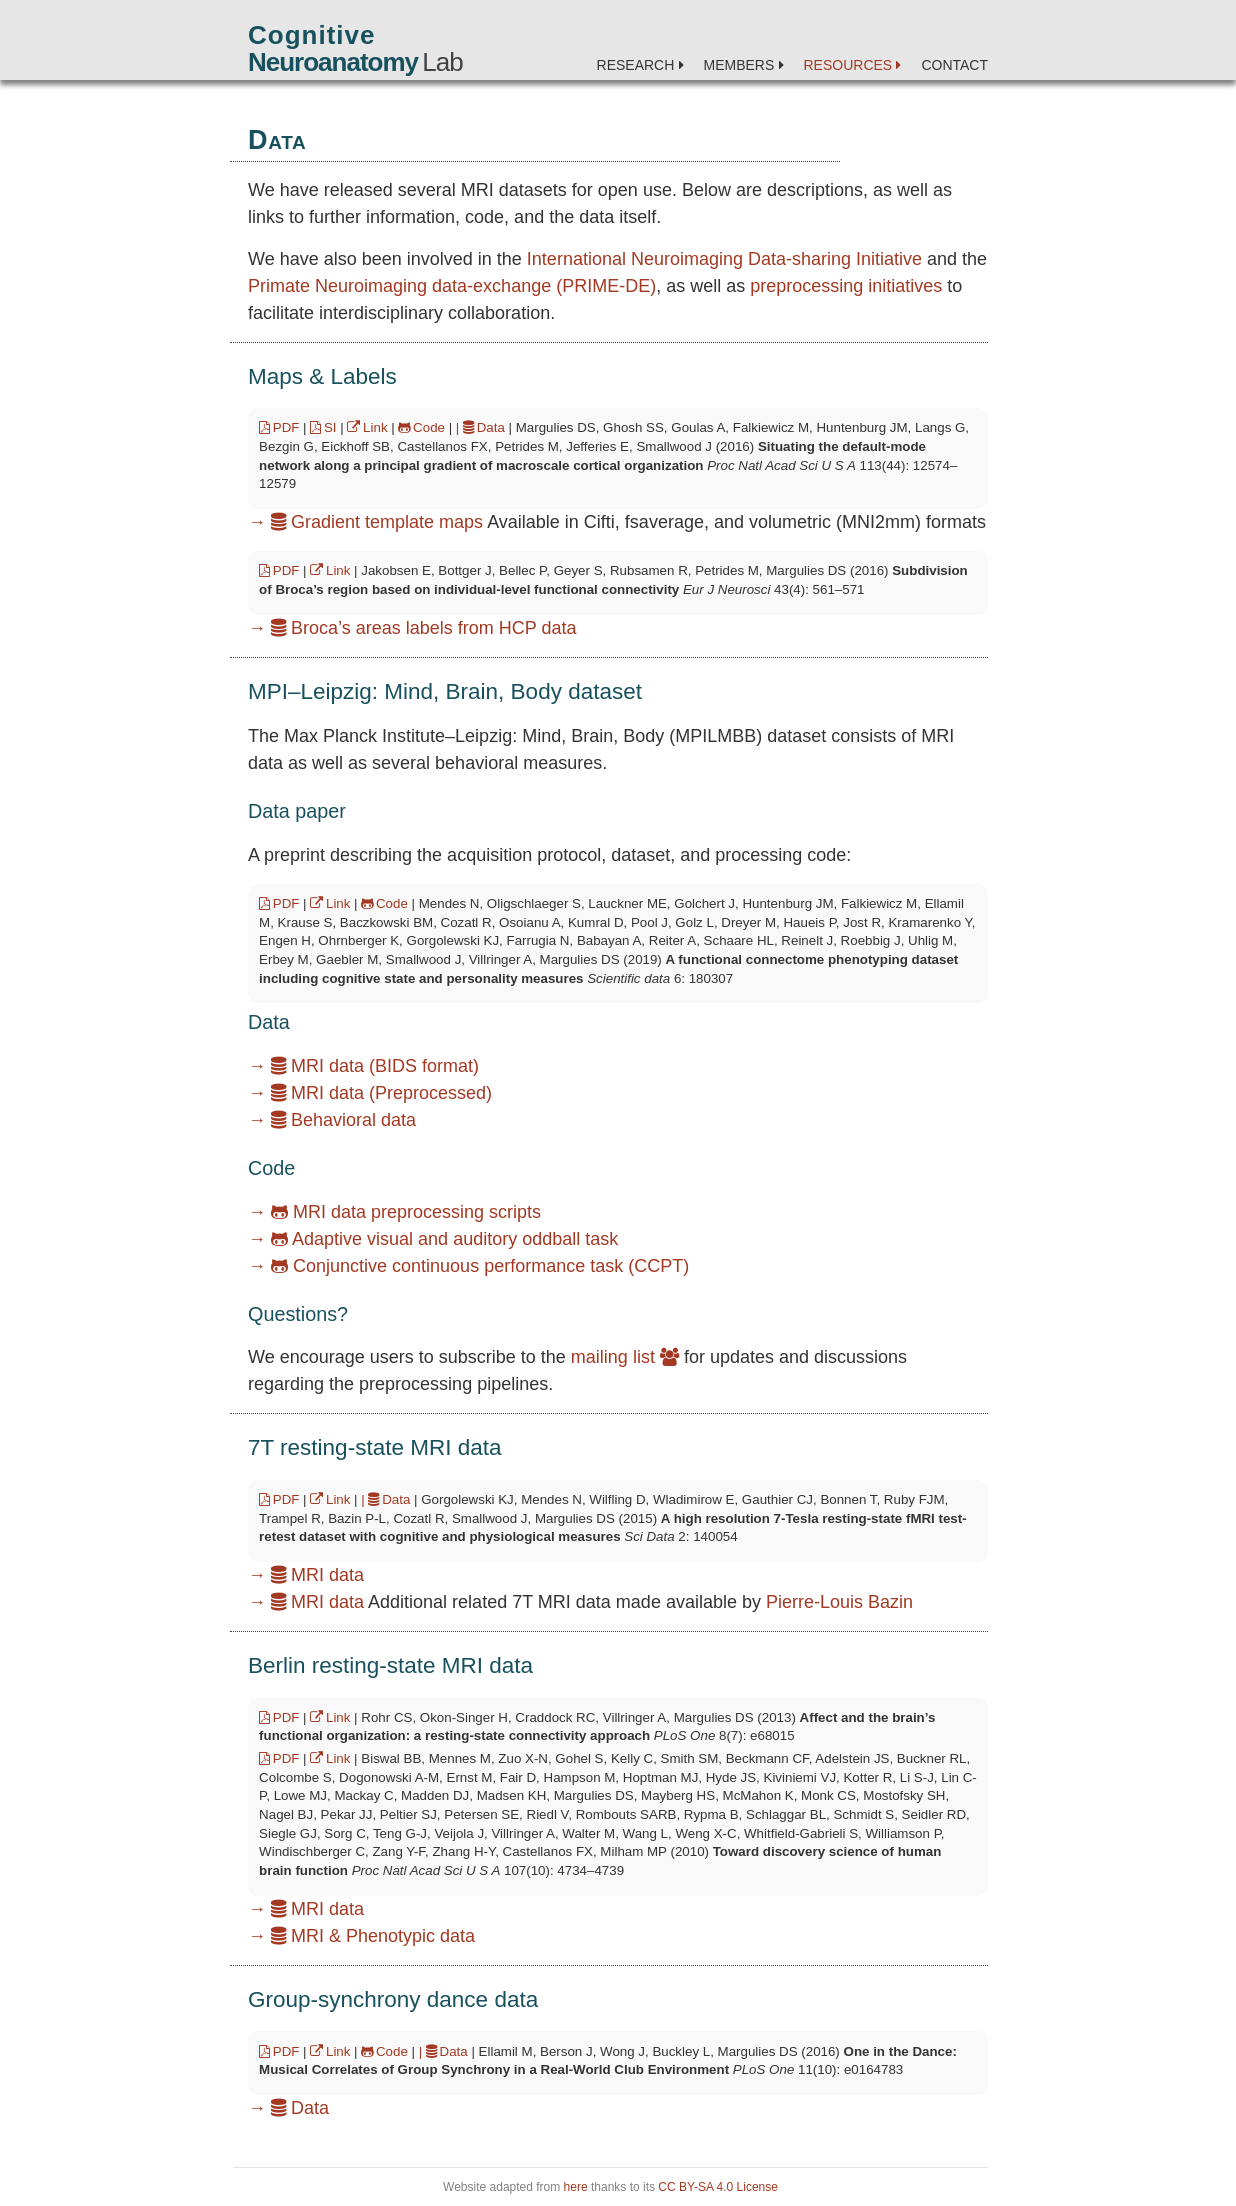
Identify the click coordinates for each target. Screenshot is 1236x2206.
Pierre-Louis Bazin (839, 1602)
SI (323, 427)
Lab (355, 62)
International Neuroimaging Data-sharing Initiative (724, 259)
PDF (279, 427)
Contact (954, 65)
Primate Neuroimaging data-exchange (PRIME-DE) (452, 286)
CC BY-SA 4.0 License (718, 2187)
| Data (480, 427)
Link (367, 427)
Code (421, 427)
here (576, 2187)
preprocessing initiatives (846, 286)
